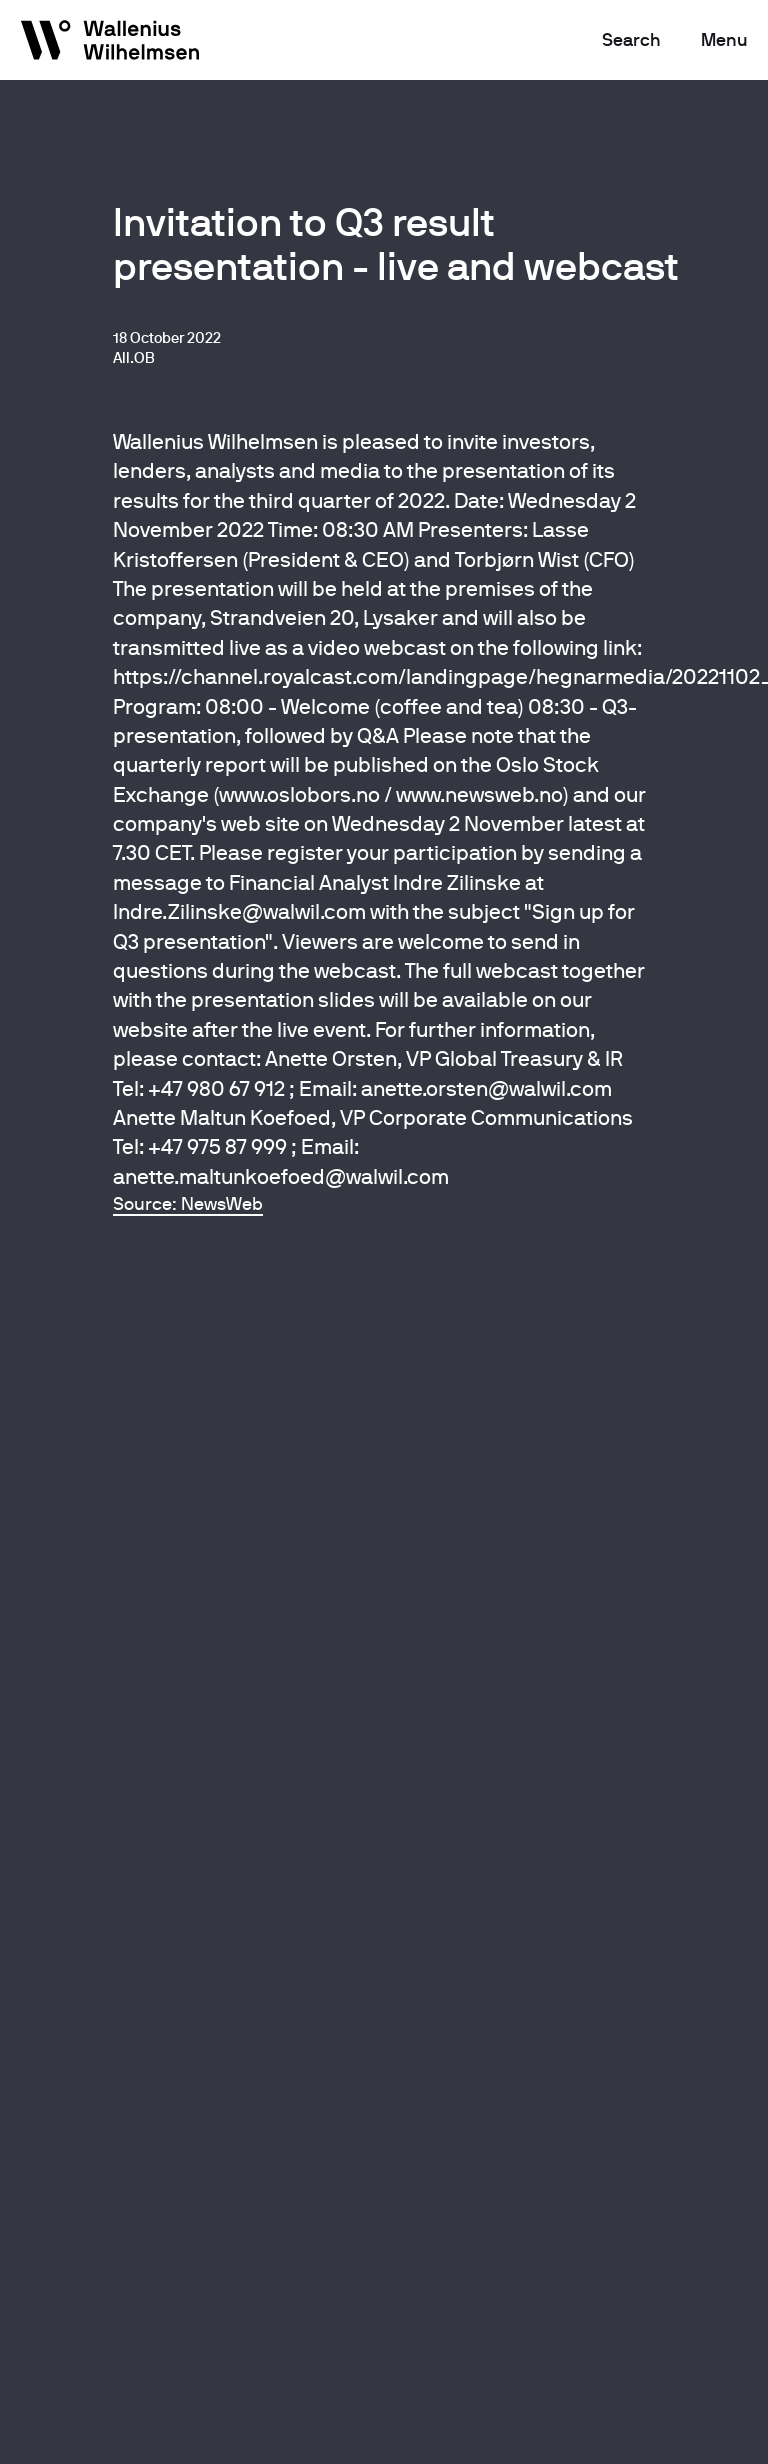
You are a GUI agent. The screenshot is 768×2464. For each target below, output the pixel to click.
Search (631, 39)
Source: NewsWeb (188, 1203)
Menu (724, 39)
